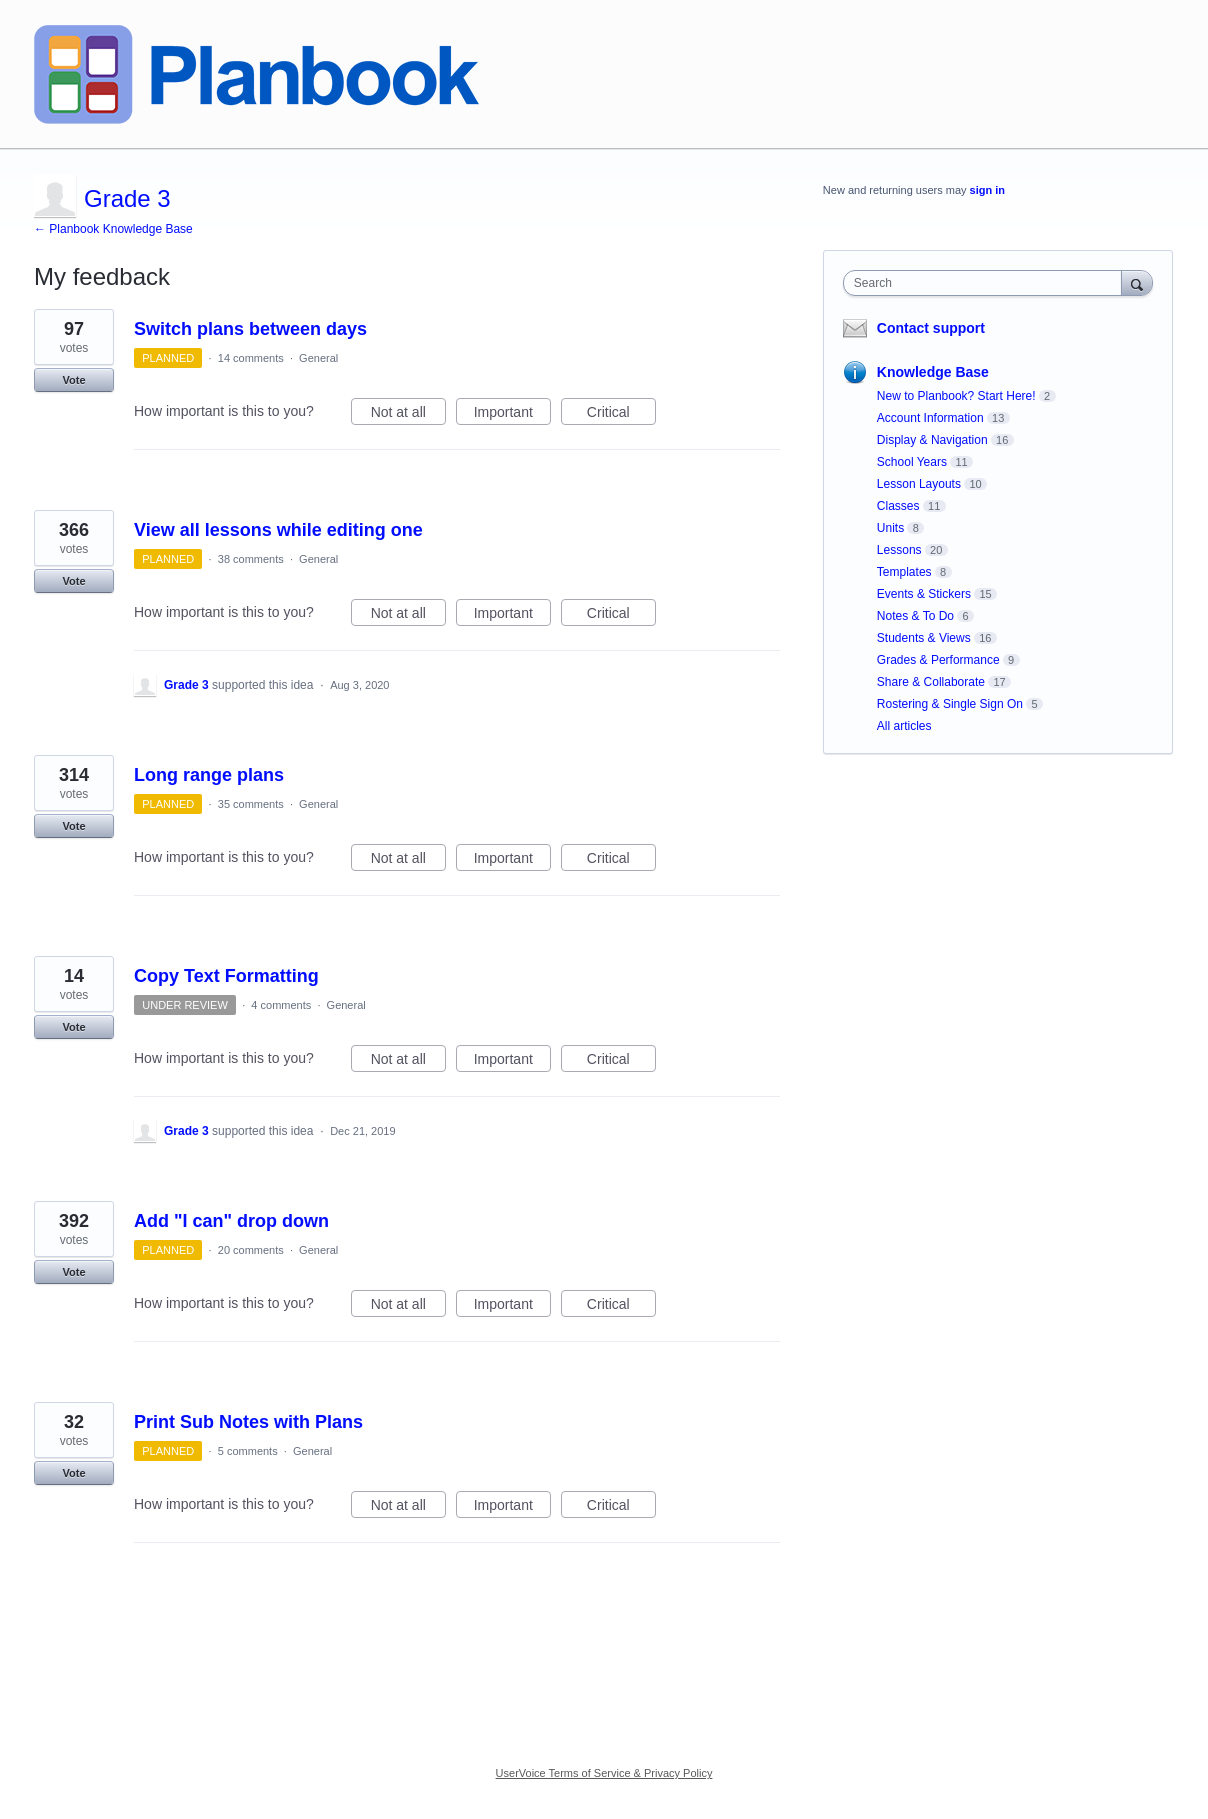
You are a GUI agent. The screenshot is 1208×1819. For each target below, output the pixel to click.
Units (890, 528)
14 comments (251, 358)
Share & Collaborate (931, 682)
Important (512, 415)
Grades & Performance (938, 660)
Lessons (899, 550)
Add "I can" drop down (231, 1221)
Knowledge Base (933, 372)
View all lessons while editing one (278, 530)
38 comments (251, 559)
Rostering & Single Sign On (950, 704)
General (318, 358)
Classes (898, 506)
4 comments (281, 1005)
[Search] (1137, 282)
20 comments (251, 1250)
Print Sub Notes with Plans (248, 1422)
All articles (904, 726)
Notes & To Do (915, 616)
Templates (904, 572)
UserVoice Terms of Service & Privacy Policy (604, 1773)
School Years (912, 462)
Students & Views (924, 638)
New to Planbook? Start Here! (956, 396)
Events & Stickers (924, 594)
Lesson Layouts (919, 484)
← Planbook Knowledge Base (113, 229)
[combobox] (987, 283)
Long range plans (209, 775)
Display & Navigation (932, 440)
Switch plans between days (250, 329)
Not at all (408, 415)
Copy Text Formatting (226, 976)
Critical (621, 415)
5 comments (248, 1451)
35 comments (251, 804)
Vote (73, 380)
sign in (987, 190)
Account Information (930, 418)
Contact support (931, 328)
